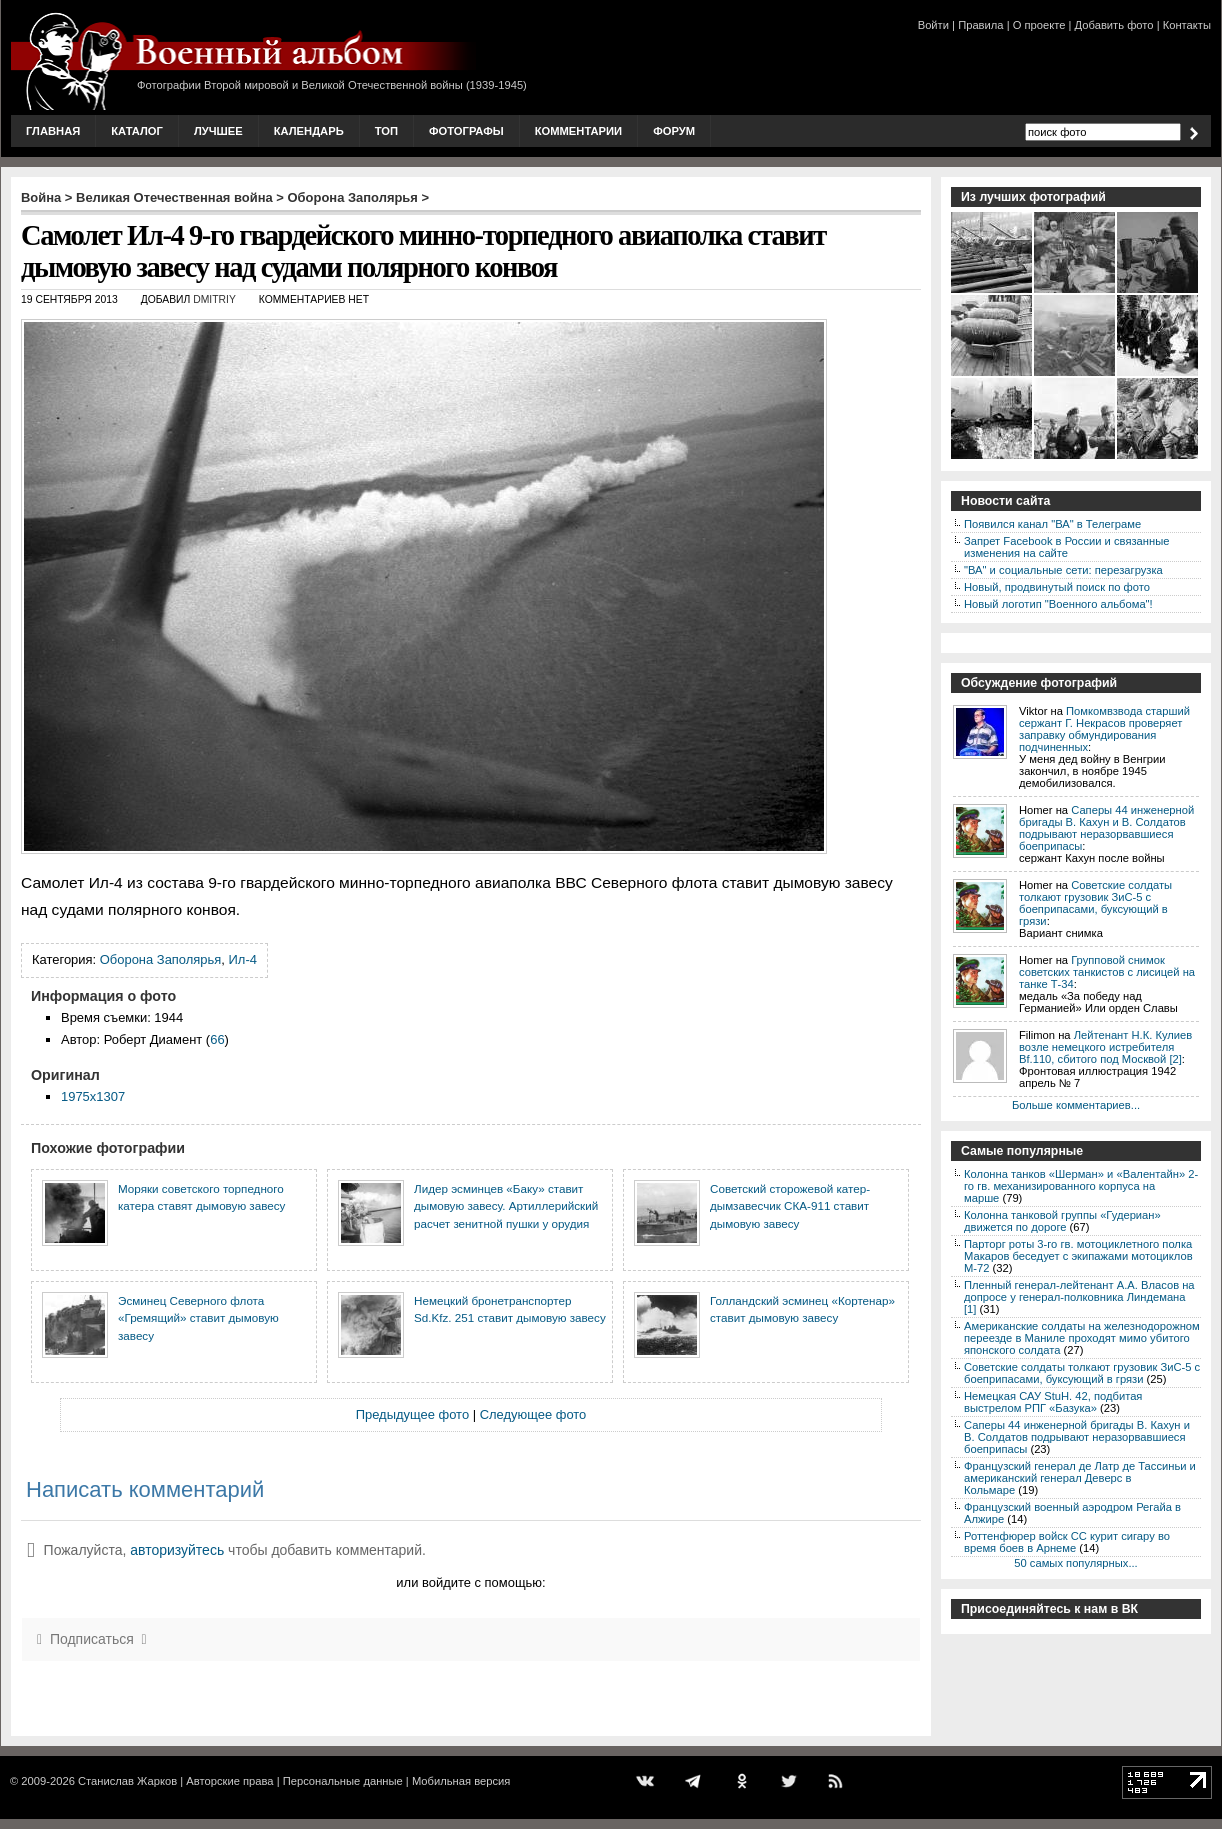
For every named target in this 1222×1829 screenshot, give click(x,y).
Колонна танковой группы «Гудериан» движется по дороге (1062, 1221)
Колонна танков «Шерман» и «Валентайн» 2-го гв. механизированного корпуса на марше (1081, 1186)
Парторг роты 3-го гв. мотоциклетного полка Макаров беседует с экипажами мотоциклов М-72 (1078, 1256)
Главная (53, 131)
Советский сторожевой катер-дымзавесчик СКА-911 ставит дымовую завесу (790, 1206)
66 (217, 1039)
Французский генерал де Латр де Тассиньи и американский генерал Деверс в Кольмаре (1080, 1478)
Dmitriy (214, 299)
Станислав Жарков (127, 1781)
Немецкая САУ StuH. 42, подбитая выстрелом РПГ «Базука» (1053, 1402)
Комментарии (578, 131)
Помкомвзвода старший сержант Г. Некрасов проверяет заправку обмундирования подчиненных (1104, 729)
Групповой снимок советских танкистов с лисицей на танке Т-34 (1107, 972)
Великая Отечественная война (174, 197)
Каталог (137, 131)
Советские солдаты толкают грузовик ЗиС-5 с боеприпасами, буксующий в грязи (1095, 903)
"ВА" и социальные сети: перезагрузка (1063, 570)
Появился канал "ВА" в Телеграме (1052, 524)
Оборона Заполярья (353, 197)
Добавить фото (1114, 25)
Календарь (309, 131)
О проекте (1039, 25)
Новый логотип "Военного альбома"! (1058, 604)
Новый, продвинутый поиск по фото (1057, 587)
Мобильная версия (461, 1781)
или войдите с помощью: (470, 1582)
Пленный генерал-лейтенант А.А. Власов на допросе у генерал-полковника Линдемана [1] (1079, 1297)
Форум (674, 131)
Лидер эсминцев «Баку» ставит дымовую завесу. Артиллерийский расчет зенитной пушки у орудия (506, 1206)
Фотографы (466, 131)
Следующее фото (533, 1414)
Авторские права (229, 1781)
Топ (386, 131)
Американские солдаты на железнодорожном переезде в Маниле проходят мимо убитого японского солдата (1082, 1338)
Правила (980, 25)
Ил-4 (243, 959)
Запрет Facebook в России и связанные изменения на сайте (1066, 547)
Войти (933, 25)
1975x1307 (93, 1096)
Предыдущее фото (412, 1414)
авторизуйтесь (177, 1550)
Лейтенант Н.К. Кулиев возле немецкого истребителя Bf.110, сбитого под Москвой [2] (1105, 1047)
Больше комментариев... (1076, 1105)
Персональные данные (343, 1781)
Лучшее (218, 131)
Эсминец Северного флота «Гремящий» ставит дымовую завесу (198, 1318)
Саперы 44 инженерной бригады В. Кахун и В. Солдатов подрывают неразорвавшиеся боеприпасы (1106, 828)
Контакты (1187, 25)
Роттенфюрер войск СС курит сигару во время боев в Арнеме (1067, 1542)
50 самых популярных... (1075, 1563)
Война (41, 197)
